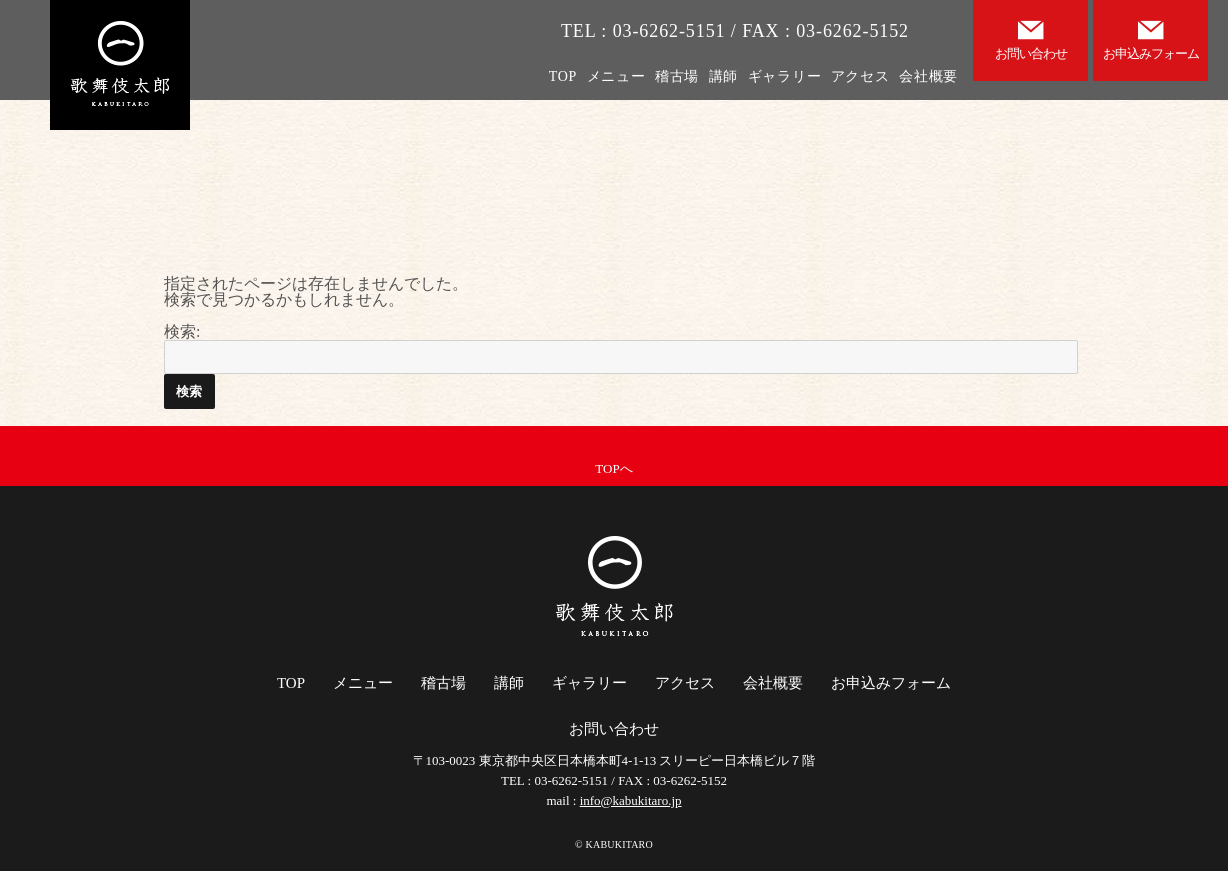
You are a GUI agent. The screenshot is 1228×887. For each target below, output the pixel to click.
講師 (723, 76)
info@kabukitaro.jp (631, 800)
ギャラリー (785, 76)
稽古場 (677, 76)
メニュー (616, 76)
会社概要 (928, 76)
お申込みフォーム (891, 683)
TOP (563, 76)
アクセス (860, 76)
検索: (182, 331)
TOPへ (613, 468)
